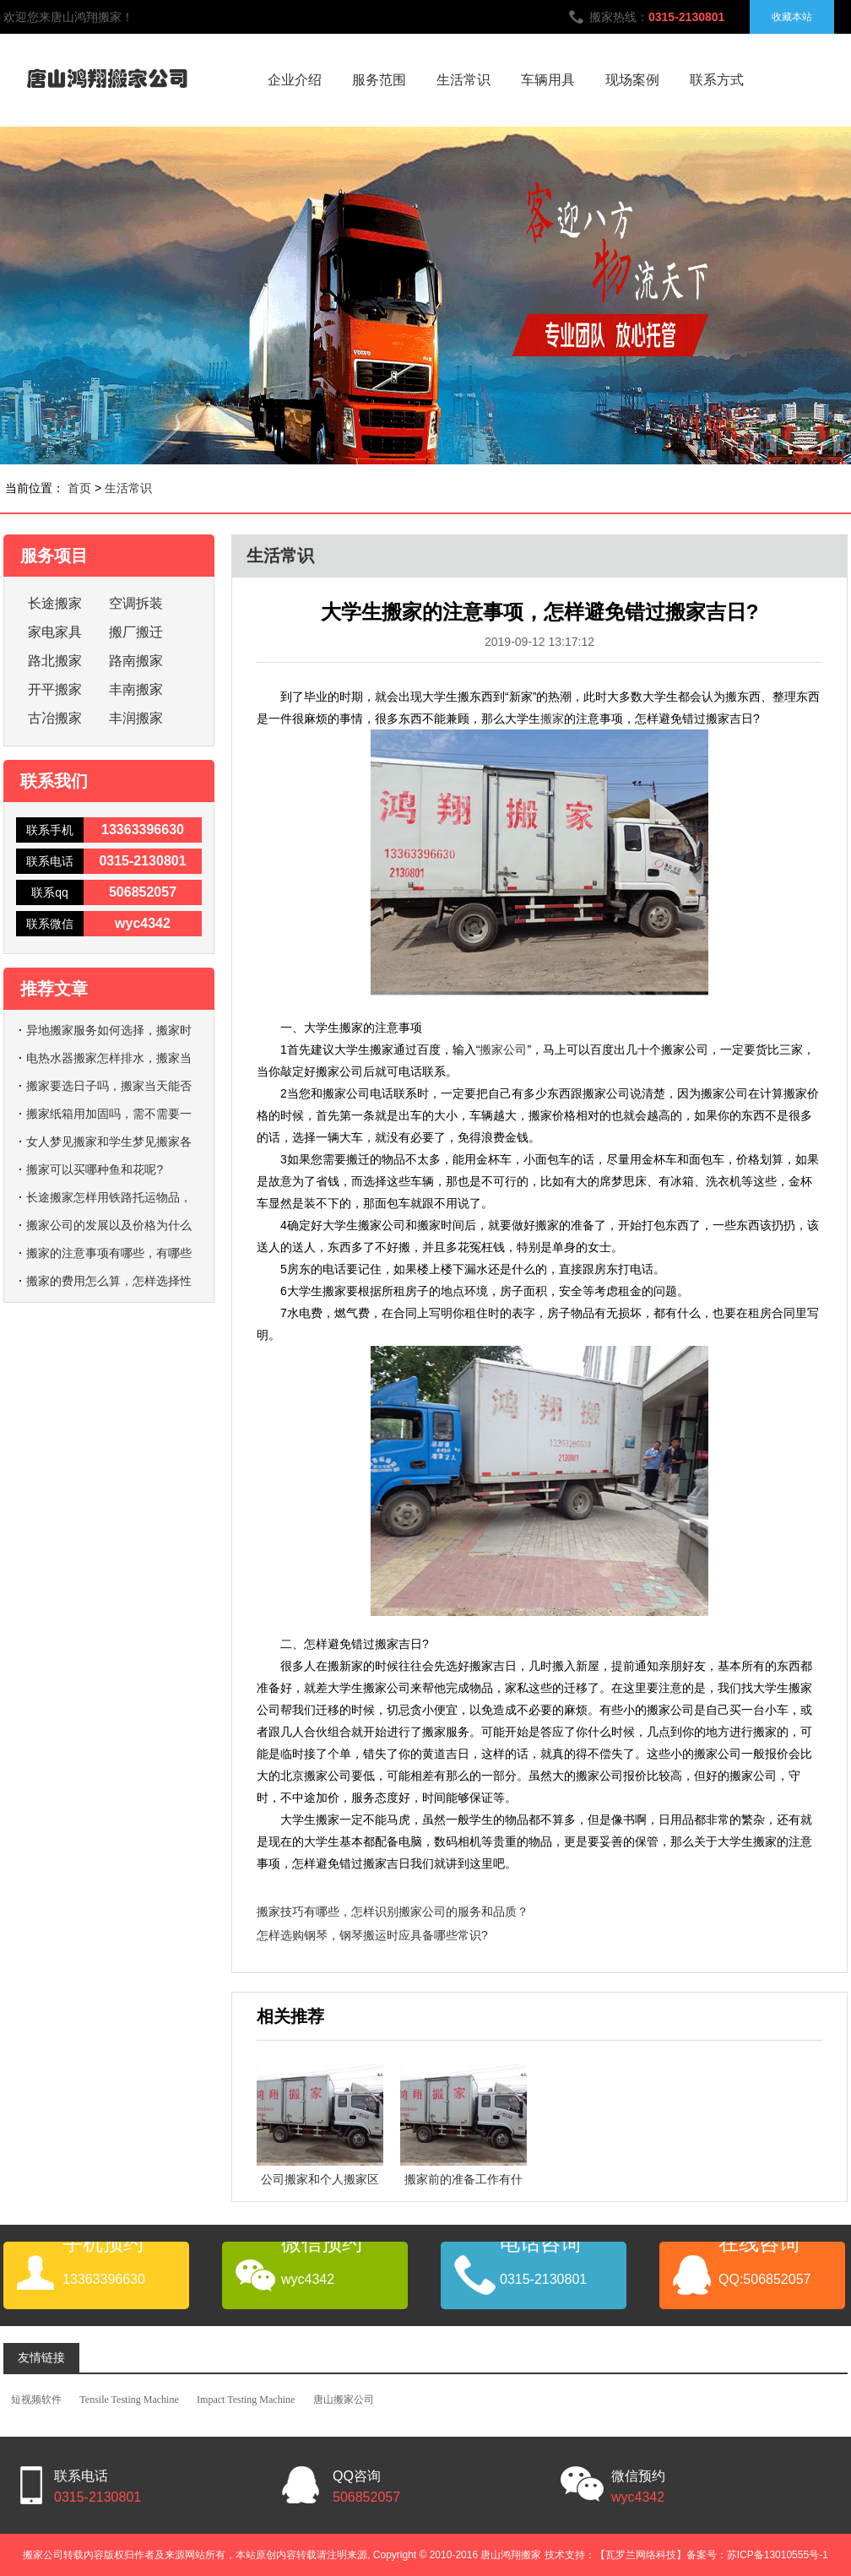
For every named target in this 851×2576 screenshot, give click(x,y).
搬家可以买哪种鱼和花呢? (94, 1169)
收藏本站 (792, 17)
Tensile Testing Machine (128, 2399)
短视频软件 (36, 2399)
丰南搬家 (136, 689)
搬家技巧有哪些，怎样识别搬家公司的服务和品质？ (392, 1911)
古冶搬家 (55, 718)
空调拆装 (136, 603)
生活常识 (463, 80)
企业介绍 (295, 80)
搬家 (552, 718)
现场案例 (632, 80)
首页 (79, 488)
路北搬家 (55, 660)
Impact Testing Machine (246, 2399)
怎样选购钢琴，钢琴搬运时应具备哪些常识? (372, 1935)
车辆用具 (548, 80)
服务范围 (379, 80)
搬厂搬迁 (136, 632)
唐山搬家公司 (343, 2399)
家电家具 (55, 632)
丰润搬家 (136, 718)
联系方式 (717, 80)
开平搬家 (55, 689)
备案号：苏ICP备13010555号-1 (757, 2555)
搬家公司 (503, 1049)
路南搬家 (136, 660)
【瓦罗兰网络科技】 (640, 2555)
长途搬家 (55, 603)
